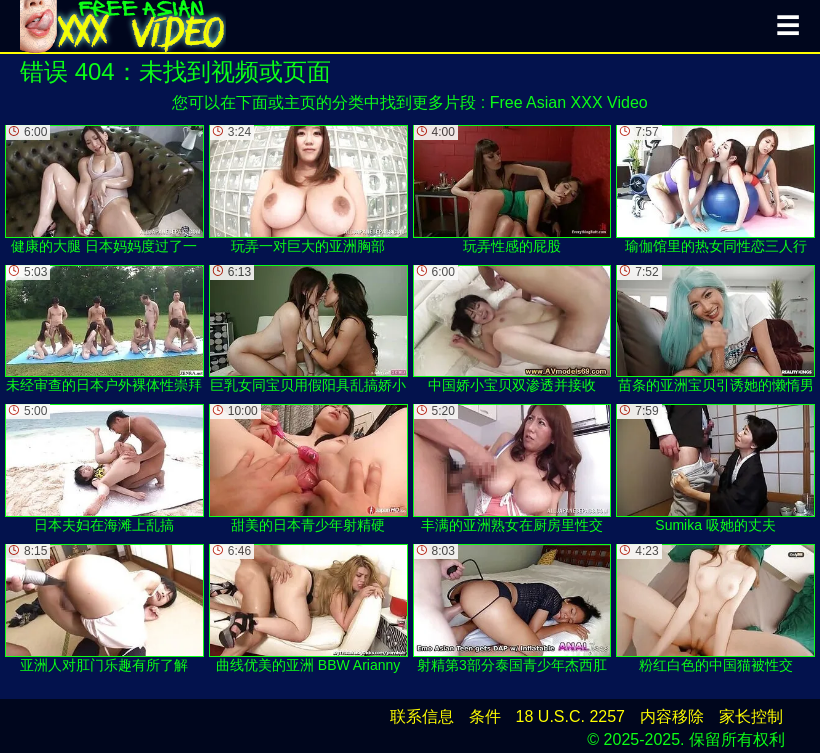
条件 (485, 716)
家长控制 (751, 716)
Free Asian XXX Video (569, 102)
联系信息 (422, 716)
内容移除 (672, 716)
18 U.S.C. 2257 (570, 716)
